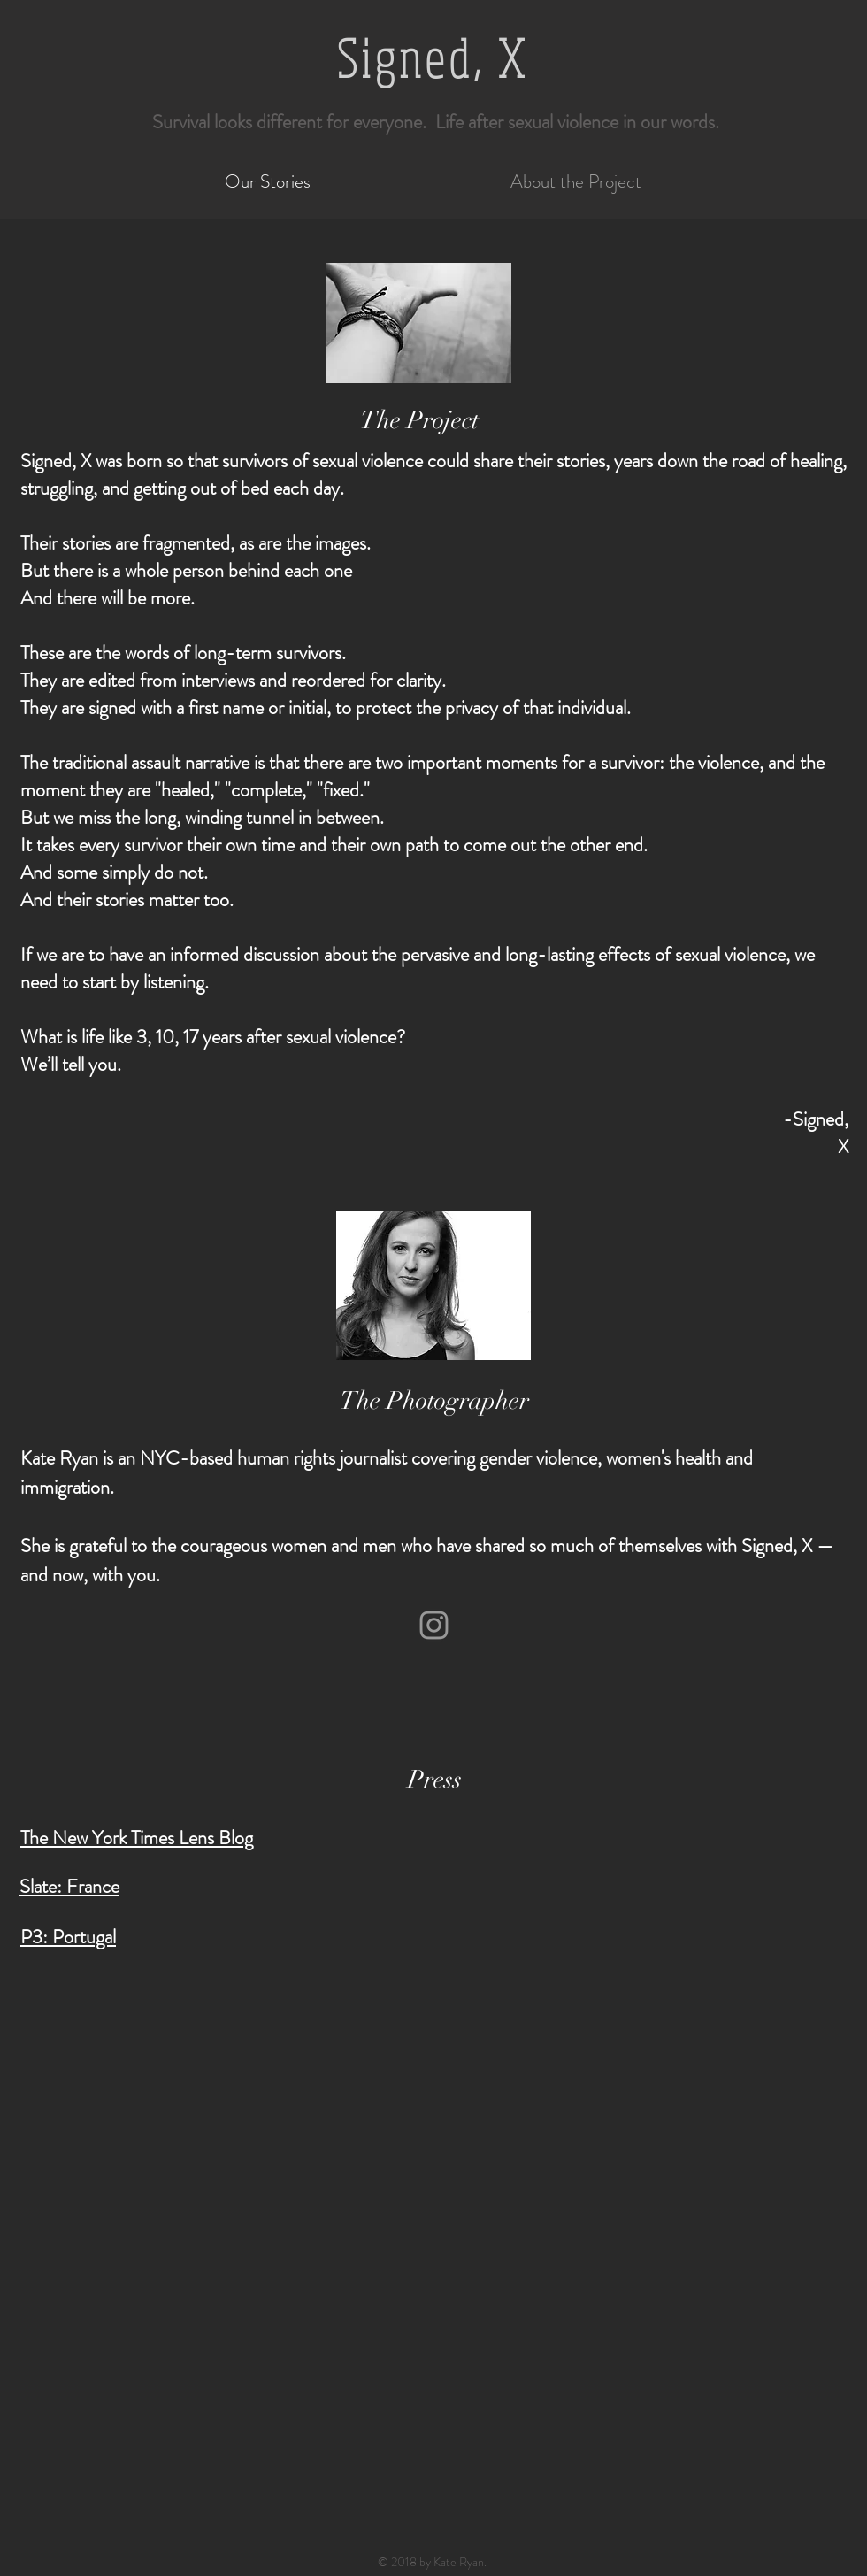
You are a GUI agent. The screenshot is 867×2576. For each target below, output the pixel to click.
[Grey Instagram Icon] (434, 1625)
